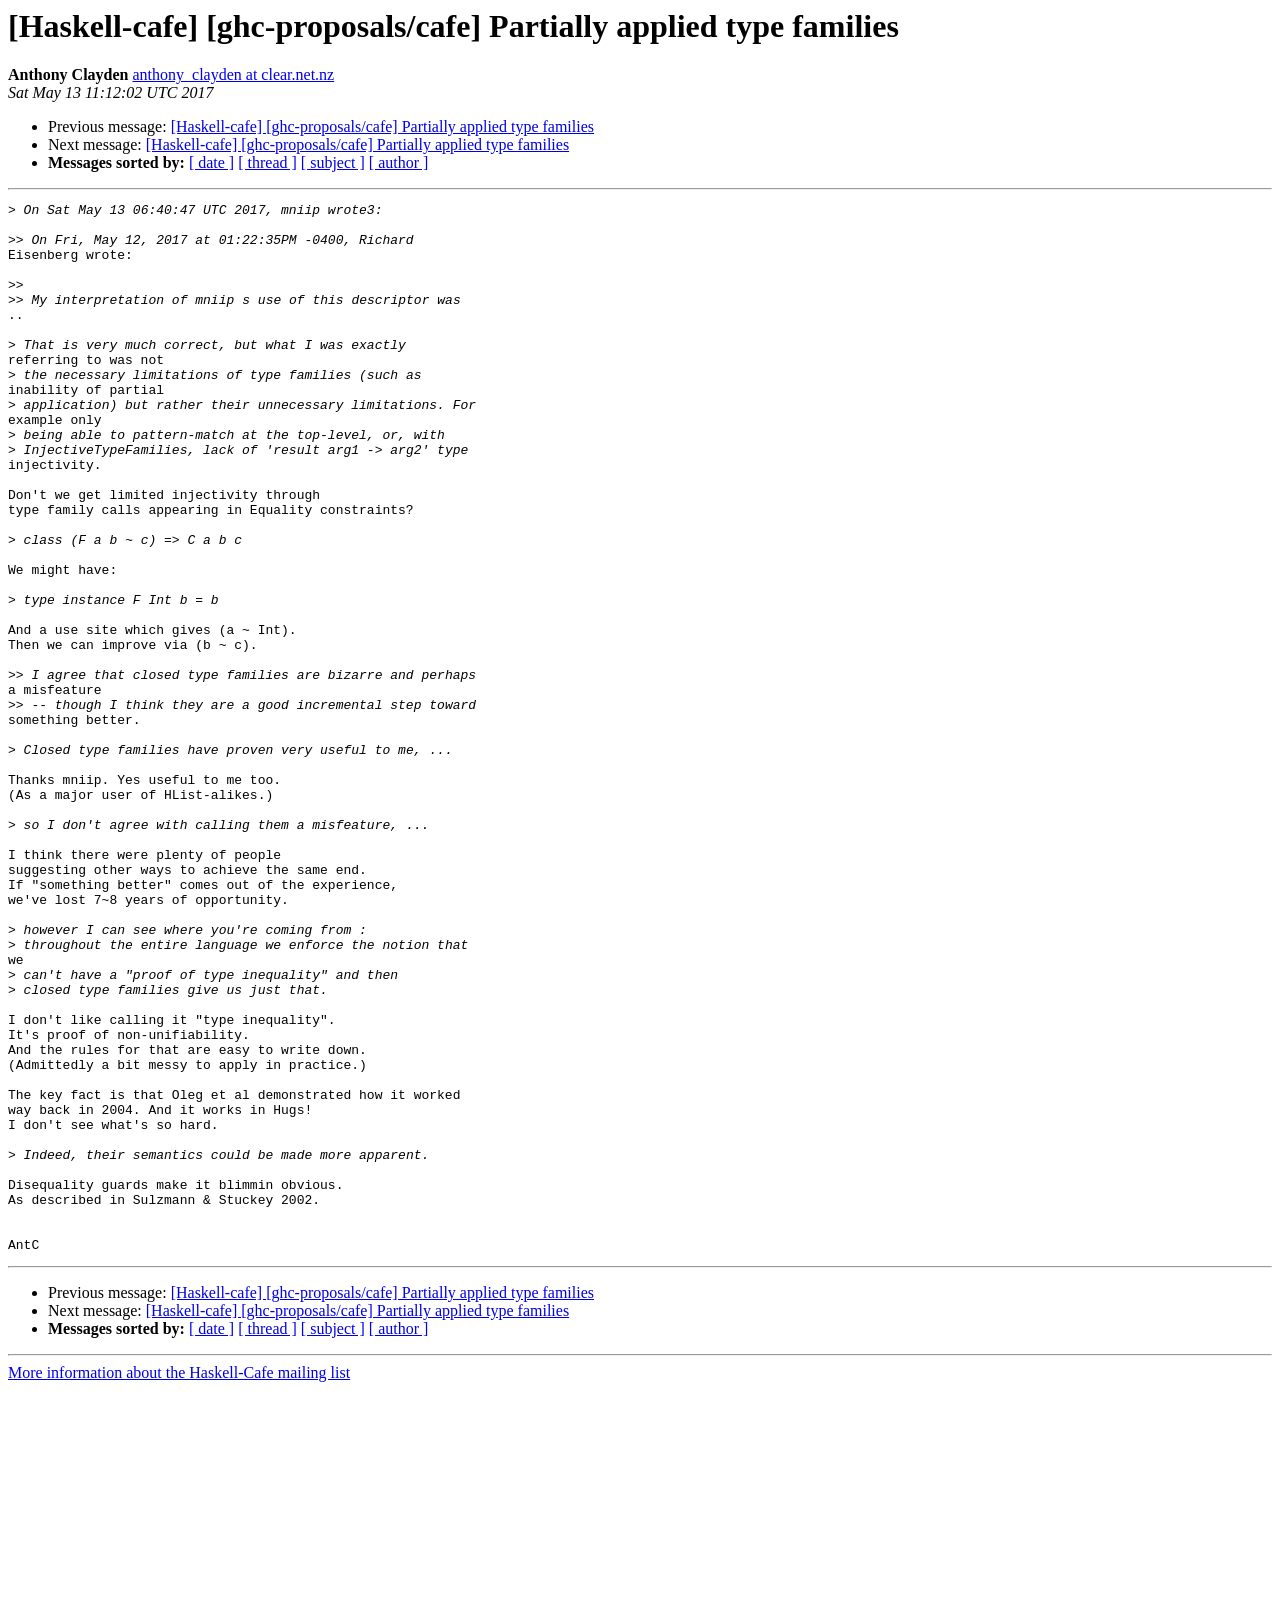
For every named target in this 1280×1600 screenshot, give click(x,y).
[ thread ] (267, 162)
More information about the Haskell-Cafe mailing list (179, 1582)
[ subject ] (333, 162)
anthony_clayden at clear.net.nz (233, 74)
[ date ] (211, 162)
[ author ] (399, 162)
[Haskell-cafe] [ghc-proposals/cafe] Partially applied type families (382, 126)
